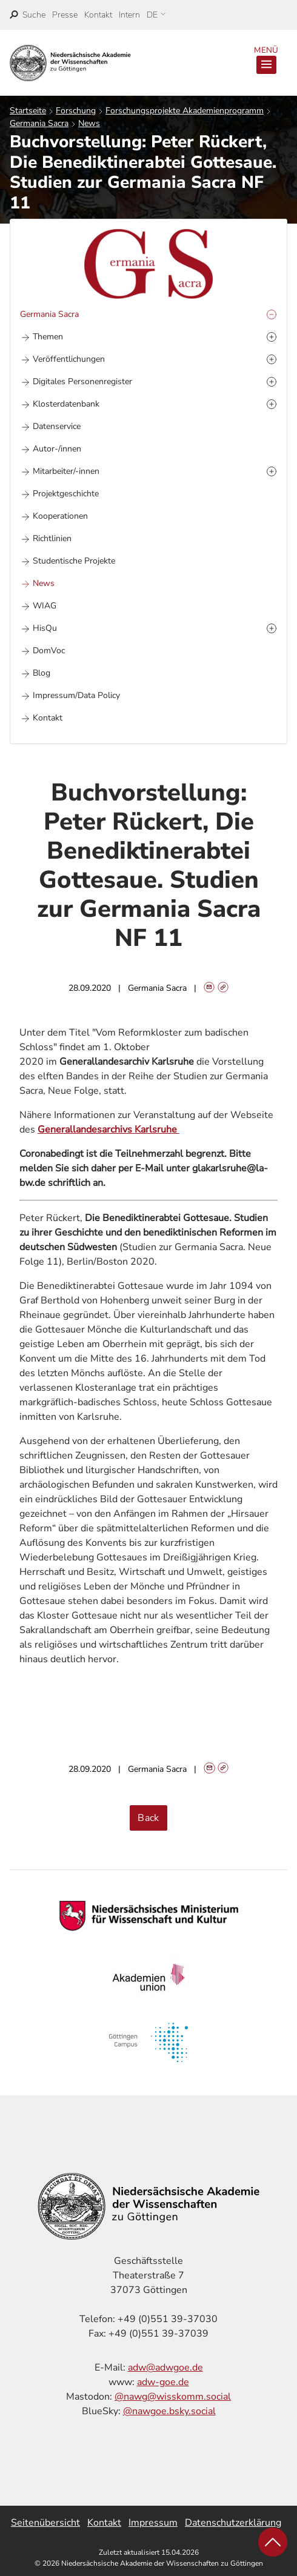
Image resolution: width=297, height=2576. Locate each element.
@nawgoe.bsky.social (169, 2411)
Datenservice (57, 426)
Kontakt (98, 15)
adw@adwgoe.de (165, 2367)
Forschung (76, 110)
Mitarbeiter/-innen (66, 471)
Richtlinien (52, 538)
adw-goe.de (163, 2382)
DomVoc (49, 650)
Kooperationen (60, 516)
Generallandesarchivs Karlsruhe (108, 1129)
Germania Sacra (39, 123)
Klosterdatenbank (66, 404)
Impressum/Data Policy (76, 695)
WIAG (44, 605)
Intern (129, 15)
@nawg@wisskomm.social (173, 2396)
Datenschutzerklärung (233, 2522)
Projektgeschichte (66, 493)
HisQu (45, 628)
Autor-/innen (57, 448)
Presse (65, 15)
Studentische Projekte (74, 561)
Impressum (153, 2522)
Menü (266, 59)
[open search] (27, 15)
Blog (41, 673)
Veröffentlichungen (69, 359)
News (89, 123)
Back (148, 1818)
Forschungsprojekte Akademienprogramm (184, 110)
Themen (48, 336)
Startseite (28, 110)
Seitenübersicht (45, 2522)
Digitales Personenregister (82, 381)
